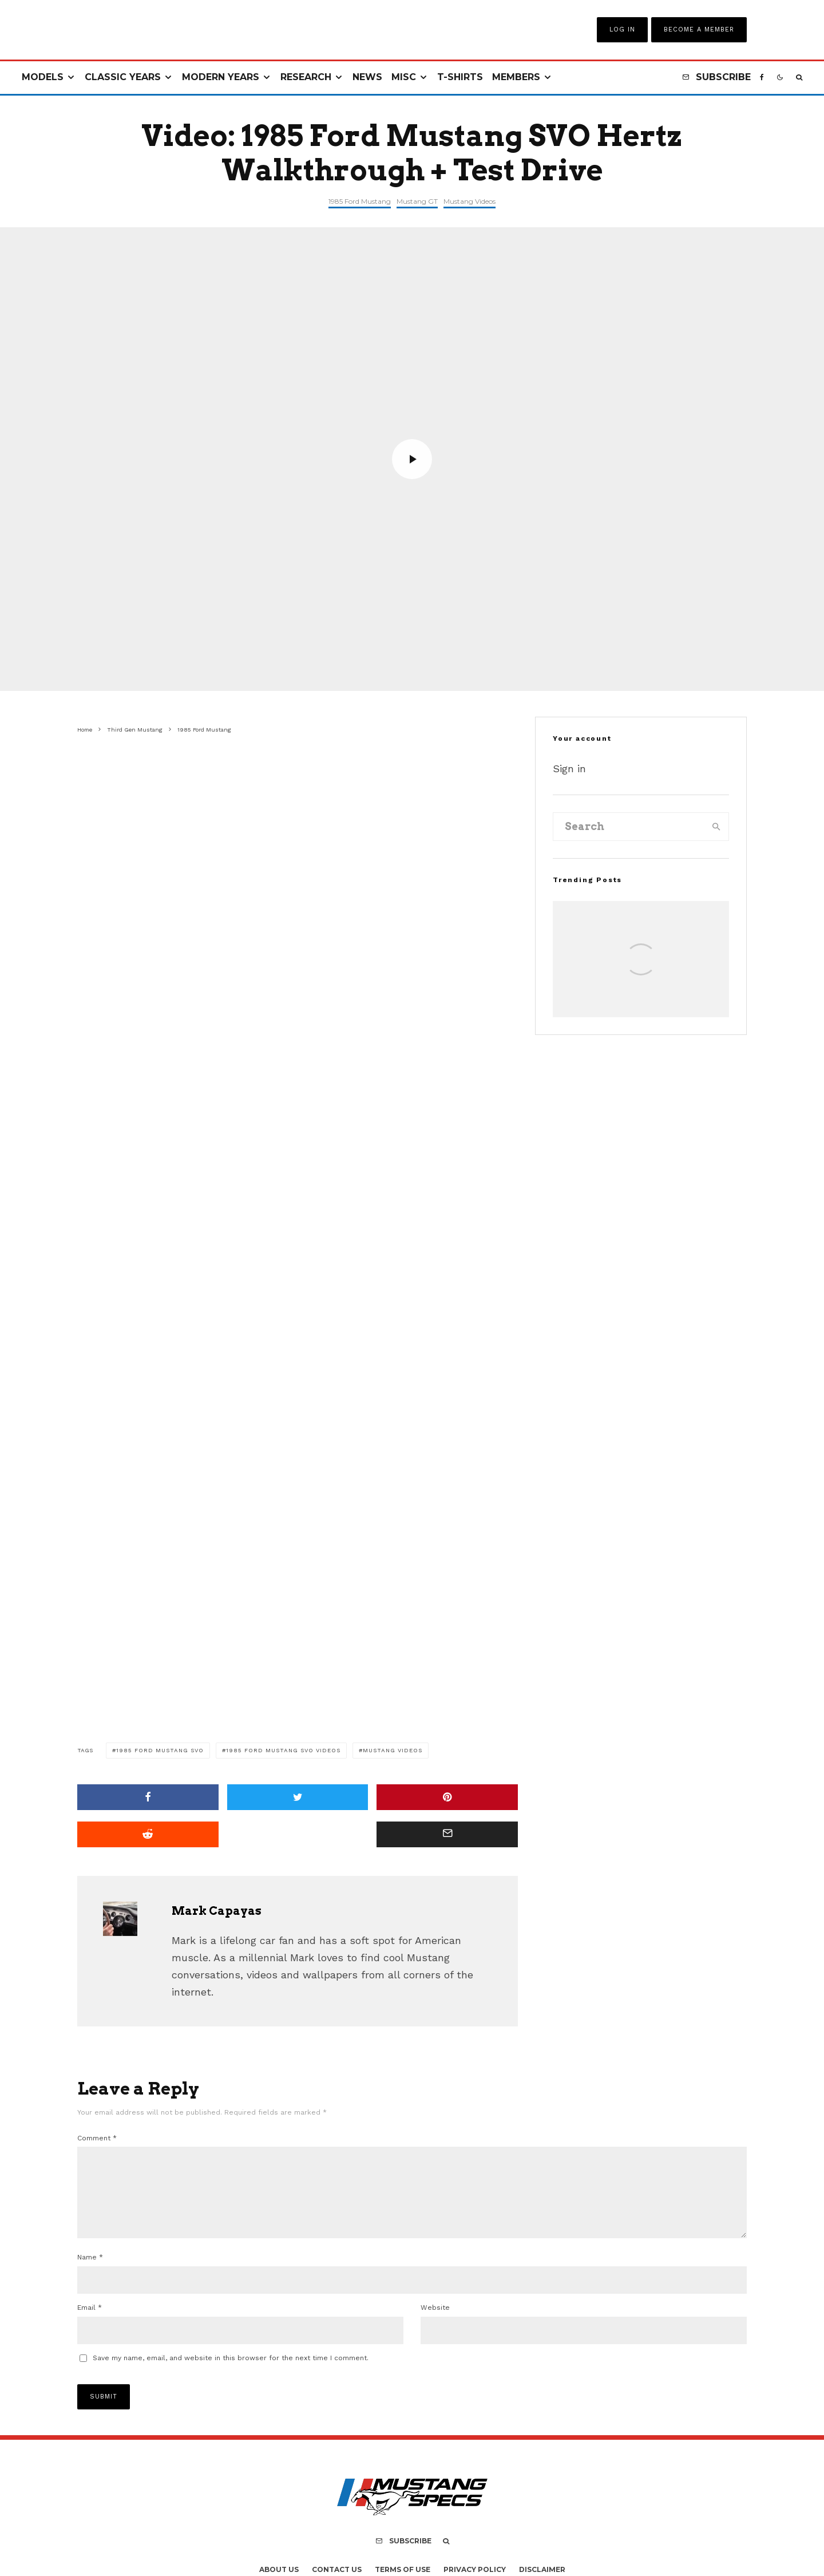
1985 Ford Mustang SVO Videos (283, 1750)
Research (305, 77)
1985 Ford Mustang (359, 201)
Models (43, 77)
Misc (403, 77)
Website (435, 2321)
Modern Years (220, 77)
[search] (716, 826)
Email (89, 2321)
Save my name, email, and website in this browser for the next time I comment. (231, 2372)
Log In (622, 29)
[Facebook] (761, 77)
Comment (97, 2138)
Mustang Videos (469, 201)
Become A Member (699, 29)
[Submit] (148, 1834)
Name (90, 2271)
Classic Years (123, 77)
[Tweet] (298, 1797)
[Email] (447, 1834)
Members (516, 77)
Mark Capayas (217, 1911)
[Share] (148, 1797)
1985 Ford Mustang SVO (160, 1750)
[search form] (628, 826)
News (367, 77)
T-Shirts (460, 77)
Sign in (569, 768)
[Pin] (447, 1797)
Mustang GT (417, 201)
